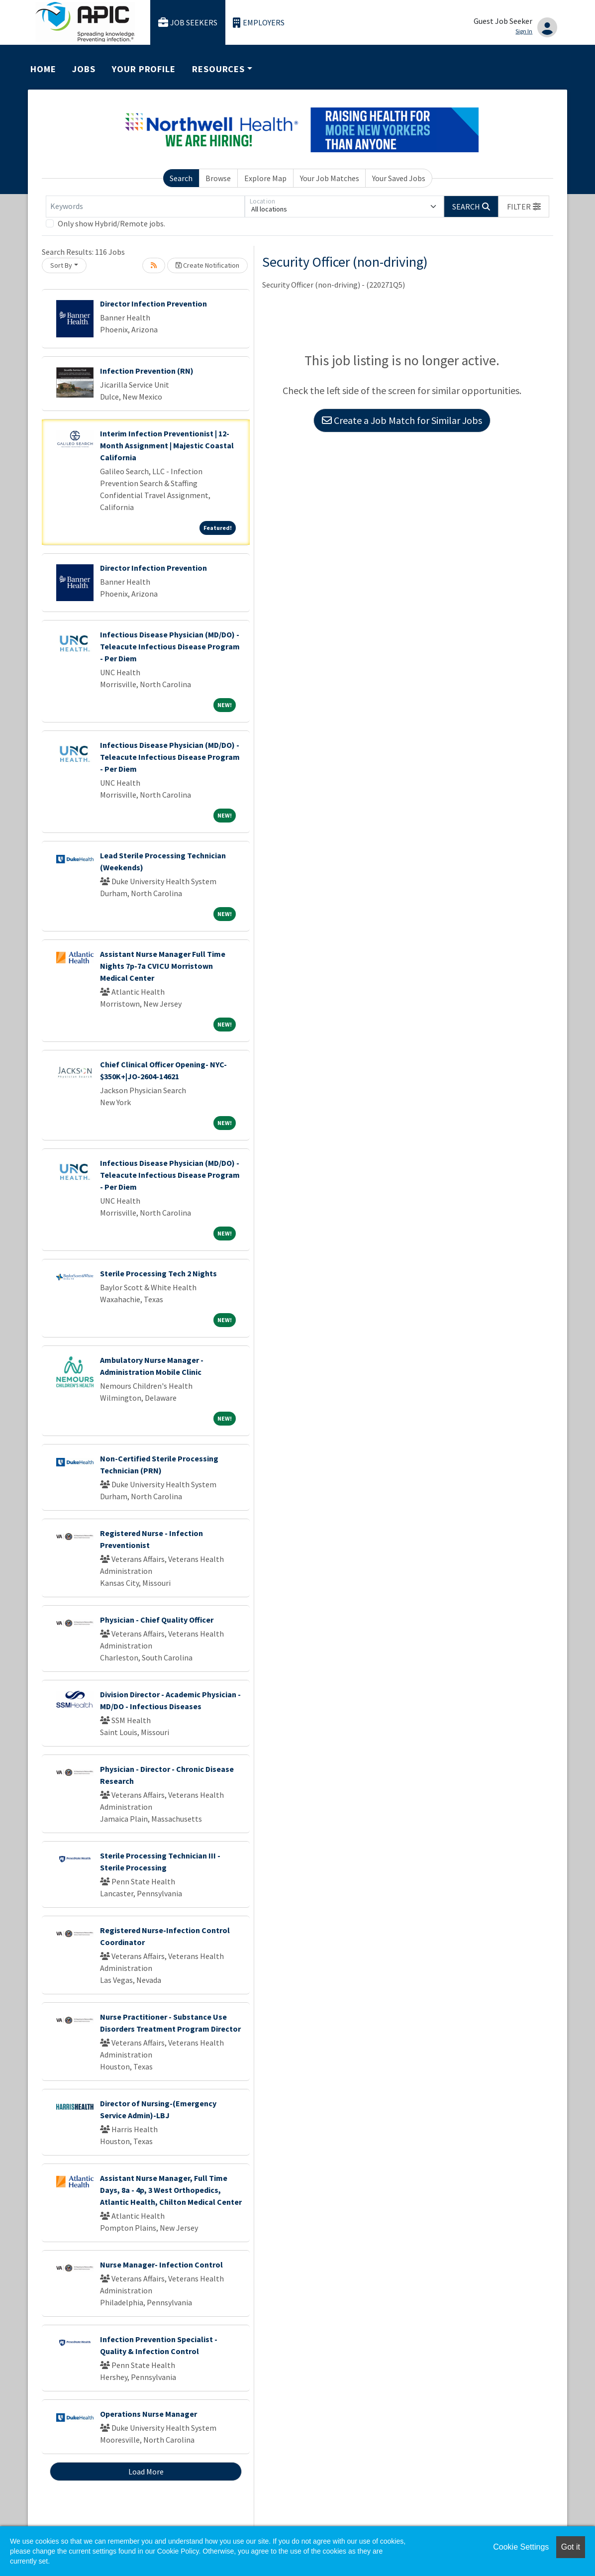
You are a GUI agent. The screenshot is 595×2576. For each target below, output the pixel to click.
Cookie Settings (521, 2547)
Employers (259, 22)
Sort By (61, 265)
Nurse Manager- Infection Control (161, 2264)
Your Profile (144, 69)
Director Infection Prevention (153, 304)
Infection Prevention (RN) (147, 371)
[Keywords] (145, 206)
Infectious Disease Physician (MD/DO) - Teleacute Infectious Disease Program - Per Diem (170, 646)
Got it (570, 2547)
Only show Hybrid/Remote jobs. (111, 223)
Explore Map (265, 178)
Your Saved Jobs (398, 178)
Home (43, 69)
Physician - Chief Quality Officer (156, 1620)
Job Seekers (188, 22)
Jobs (84, 69)
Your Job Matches (329, 178)
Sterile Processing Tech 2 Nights (158, 1273)
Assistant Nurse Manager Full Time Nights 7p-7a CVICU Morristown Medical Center (162, 966)
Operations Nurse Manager (148, 2414)
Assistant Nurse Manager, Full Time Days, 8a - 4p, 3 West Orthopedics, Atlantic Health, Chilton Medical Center (171, 2190)
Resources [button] (218, 69)
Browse (218, 178)
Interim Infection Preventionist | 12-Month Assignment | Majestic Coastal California (167, 445)
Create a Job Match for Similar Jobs (402, 420)
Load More (146, 2471)
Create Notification (207, 265)
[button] (523, 206)
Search (181, 178)
